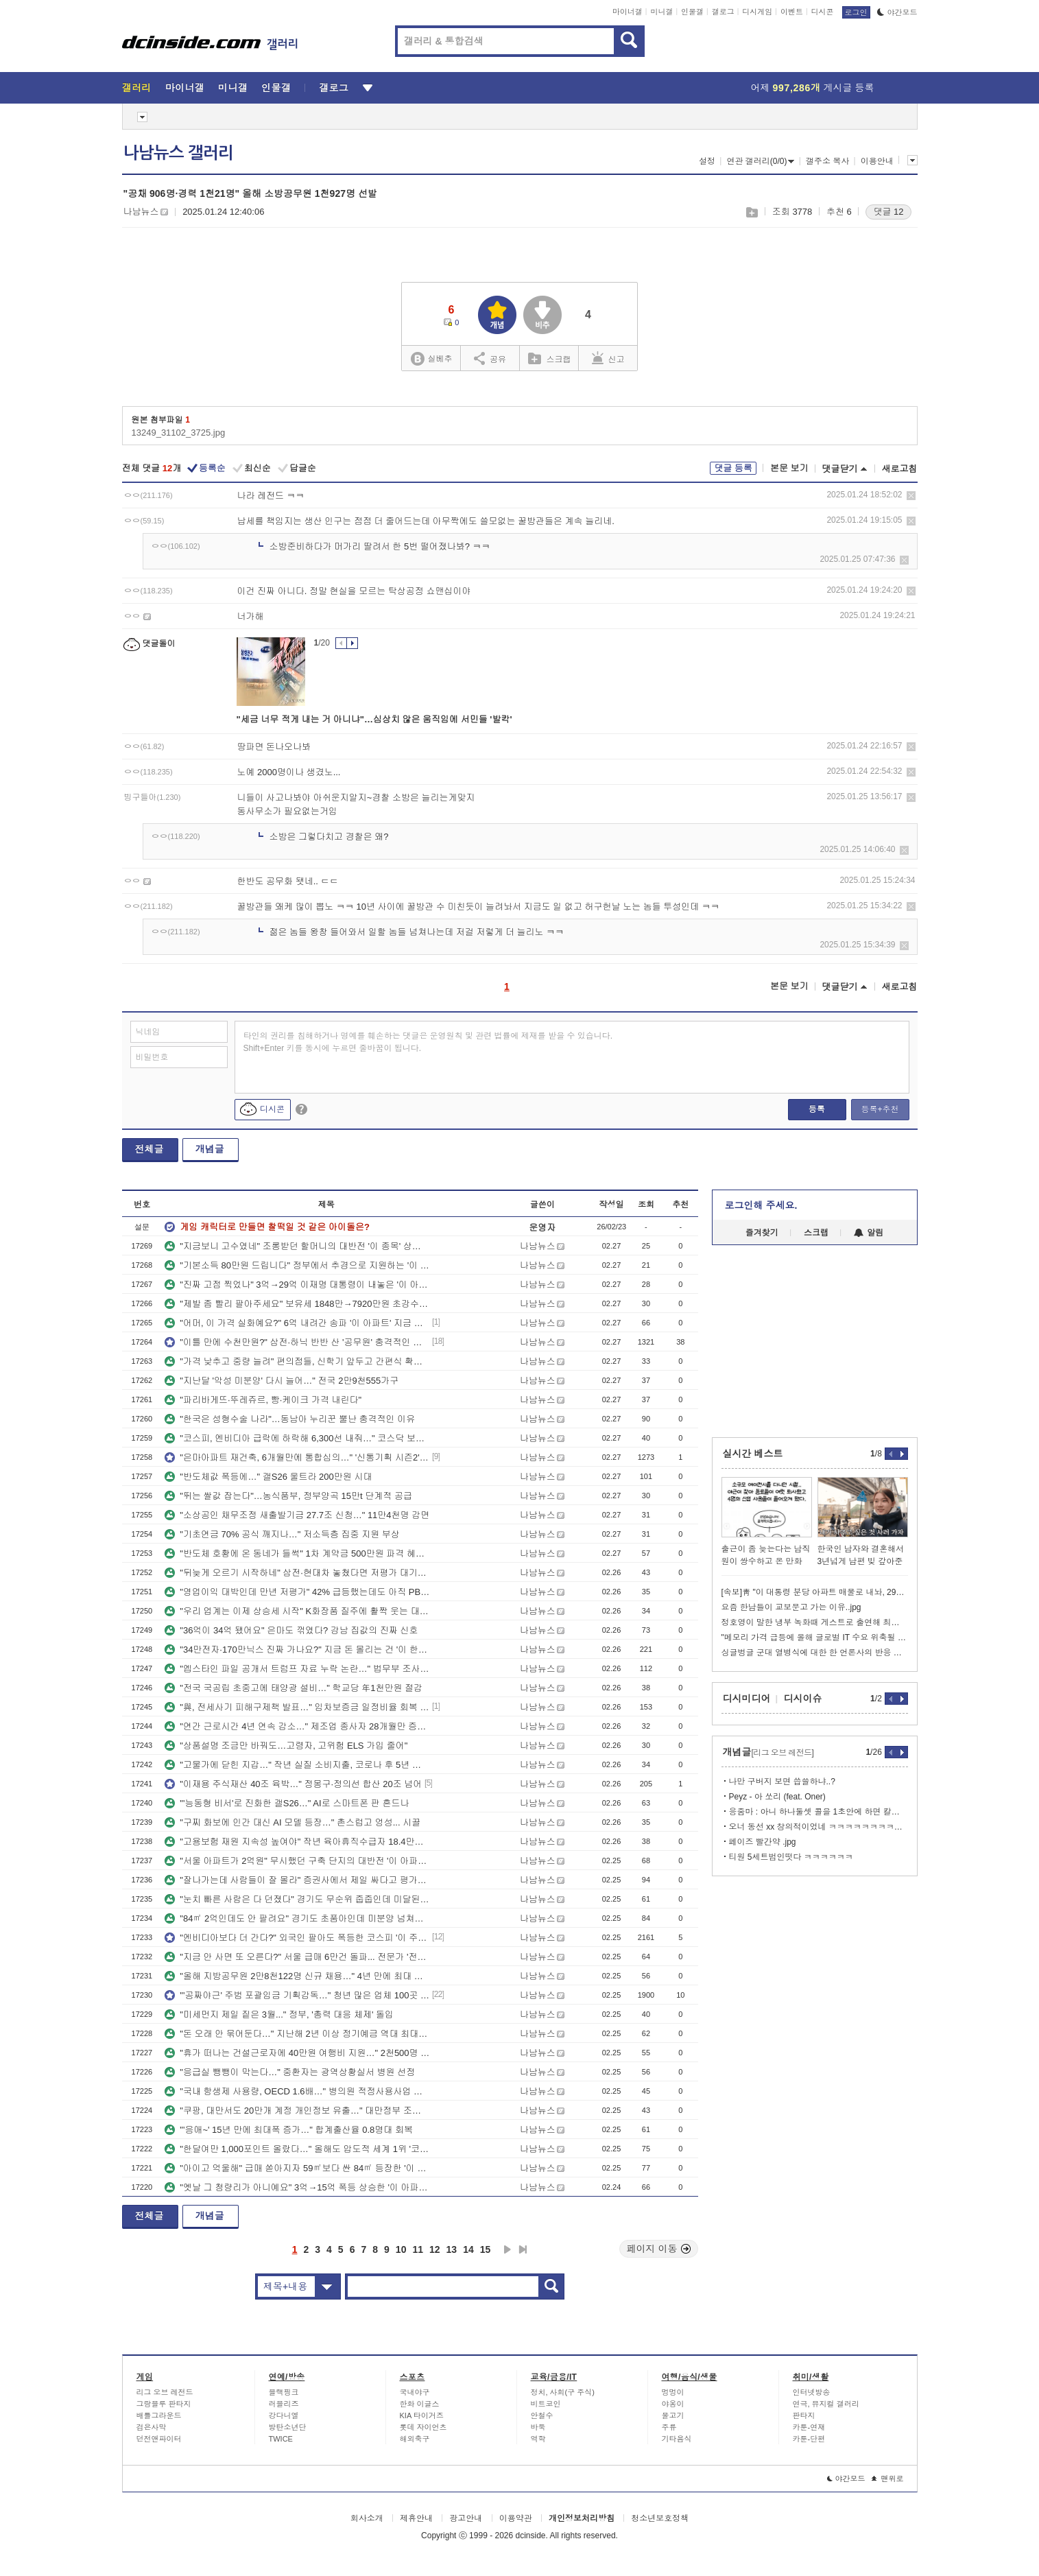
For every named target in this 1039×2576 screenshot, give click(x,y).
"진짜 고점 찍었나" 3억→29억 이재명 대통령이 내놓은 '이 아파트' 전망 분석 (297, 1284)
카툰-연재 (809, 2427)
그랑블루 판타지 (163, 2404)
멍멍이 (673, 2392)
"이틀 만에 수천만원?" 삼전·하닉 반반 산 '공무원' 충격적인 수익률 (297, 1342)
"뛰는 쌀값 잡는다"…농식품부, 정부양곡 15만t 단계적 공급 (288, 1496)
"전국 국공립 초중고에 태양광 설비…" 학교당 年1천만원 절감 (293, 1688)
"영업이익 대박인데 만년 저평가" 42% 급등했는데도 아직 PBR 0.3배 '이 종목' (297, 1592)
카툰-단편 (809, 2439)
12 (434, 2249)
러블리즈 (284, 2404)
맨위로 (888, 2478)
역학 (538, 2439)
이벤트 (791, 12)
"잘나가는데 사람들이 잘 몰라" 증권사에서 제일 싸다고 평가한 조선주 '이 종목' (297, 1880)
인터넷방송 (812, 2392)
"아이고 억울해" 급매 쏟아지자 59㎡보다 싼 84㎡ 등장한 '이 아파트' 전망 (297, 2168)
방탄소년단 (288, 2427)
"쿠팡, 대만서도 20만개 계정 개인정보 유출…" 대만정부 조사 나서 (297, 2110)
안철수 (542, 2415)
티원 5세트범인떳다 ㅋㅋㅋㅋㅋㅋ (791, 1857)
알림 (868, 1233)
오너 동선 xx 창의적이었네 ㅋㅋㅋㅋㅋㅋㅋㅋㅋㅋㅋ (818, 1827)
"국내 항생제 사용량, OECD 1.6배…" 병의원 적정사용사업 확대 (297, 2091)
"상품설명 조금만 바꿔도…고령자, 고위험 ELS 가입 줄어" (286, 1745)
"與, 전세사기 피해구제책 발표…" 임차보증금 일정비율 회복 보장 (297, 1707)
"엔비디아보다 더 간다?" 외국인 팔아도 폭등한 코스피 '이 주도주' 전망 (297, 1938)
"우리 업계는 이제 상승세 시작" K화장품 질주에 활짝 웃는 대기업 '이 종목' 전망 (297, 1611)
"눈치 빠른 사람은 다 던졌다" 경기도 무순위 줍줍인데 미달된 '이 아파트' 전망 (297, 1899)
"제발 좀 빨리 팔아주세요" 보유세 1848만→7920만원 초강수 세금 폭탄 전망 (297, 1304)
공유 (490, 358)
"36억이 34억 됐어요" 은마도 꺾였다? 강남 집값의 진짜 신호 (291, 1630)
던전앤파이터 (159, 2439)
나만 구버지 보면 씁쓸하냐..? (782, 1781)
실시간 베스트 (753, 1453)
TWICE (281, 2439)
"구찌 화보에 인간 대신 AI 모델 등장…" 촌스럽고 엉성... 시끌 (292, 1822)
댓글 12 (888, 211)
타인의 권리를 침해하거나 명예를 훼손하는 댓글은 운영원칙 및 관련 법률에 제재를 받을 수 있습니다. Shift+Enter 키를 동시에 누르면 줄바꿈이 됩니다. (428, 1042)
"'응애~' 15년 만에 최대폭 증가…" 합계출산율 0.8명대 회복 (289, 2130)
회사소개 (366, 2518)
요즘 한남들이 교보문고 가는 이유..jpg (791, 1607)
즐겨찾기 (761, 1233)
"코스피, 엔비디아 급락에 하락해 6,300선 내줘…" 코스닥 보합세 (297, 1438)
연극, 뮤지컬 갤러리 (826, 2404)
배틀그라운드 (159, 2415)
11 (417, 2249)
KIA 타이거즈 (422, 2415)
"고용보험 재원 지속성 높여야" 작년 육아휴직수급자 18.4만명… (297, 1841)
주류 (669, 2427)
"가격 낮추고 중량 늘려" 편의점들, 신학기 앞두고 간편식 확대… (297, 1361)
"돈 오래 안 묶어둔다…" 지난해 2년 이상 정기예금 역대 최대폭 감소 (297, 2034)
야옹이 (673, 2404)
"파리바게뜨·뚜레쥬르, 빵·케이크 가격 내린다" (263, 1400)
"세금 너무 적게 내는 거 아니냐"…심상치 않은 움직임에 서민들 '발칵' (374, 719)
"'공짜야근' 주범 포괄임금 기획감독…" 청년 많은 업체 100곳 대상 (297, 1995)
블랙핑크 (284, 2392)
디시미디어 (747, 1698)
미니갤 (661, 12)
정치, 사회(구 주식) (563, 2392)
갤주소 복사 (827, 161)
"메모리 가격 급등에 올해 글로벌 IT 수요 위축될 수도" (814, 1637)
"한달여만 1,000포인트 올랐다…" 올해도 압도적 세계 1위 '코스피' (297, 2149)
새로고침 (900, 469)
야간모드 (897, 12)
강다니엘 (284, 2415)
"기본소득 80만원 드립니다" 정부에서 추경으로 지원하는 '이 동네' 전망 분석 (297, 1265)
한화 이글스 (420, 2404)
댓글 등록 (733, 468)
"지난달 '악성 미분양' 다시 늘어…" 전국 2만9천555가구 (281, 1380)
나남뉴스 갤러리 (178, 153)
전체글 (149, 1149)
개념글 (209, 1149)
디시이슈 (803, 1698)
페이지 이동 (659, 2248)
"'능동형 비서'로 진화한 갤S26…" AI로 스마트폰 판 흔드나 (287, 1803)
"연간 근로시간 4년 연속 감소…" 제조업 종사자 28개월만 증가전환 (297, 1726)
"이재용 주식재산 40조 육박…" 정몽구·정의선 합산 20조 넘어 (293, 1784)
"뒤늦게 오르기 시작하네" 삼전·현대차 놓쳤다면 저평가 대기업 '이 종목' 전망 (297, 1573)
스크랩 (751, 212)
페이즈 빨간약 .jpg (762, 1842)
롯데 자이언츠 (423, 2427)
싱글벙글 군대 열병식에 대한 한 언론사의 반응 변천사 (814, 1652)
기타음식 (677, 2439)
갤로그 (723, 12)
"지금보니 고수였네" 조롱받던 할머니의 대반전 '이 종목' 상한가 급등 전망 (297, 1246)
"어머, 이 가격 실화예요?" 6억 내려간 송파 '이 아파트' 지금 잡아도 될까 (297, 1323)
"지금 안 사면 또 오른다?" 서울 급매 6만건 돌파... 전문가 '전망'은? (297, 1957)
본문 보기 (789, 468)
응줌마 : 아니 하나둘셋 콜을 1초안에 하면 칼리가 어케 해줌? (818, 1812)
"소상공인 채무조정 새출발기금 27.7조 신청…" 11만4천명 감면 (297, 1515)
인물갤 (692, 12)
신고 (608, 358)
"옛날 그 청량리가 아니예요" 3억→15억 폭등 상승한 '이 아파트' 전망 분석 (297, 2187)
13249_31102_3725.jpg (179, 432)
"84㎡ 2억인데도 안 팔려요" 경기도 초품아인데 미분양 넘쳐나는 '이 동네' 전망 (297, 1918)
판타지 (804, 2415)
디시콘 (822, 12)
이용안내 (877, 161)
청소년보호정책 (660, 2518)
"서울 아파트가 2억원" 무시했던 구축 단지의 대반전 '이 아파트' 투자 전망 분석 (297, 1861)
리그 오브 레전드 (164, 2392)
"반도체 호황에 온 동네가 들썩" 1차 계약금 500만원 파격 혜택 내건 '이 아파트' (297, 1553)
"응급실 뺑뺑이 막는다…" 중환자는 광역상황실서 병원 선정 (290, 2072)
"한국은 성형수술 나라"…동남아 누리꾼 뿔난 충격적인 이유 (290, 1419)
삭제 (911, 495)
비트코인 (546, 2404)
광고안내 (465, 2518)
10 (401, 2249)
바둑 (538, 2427)
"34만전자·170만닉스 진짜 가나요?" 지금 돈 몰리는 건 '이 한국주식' (297, 1649)
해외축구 (415, 2439)
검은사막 (151, 2427)
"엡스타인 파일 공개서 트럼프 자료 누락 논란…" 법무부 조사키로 (297, 1669)
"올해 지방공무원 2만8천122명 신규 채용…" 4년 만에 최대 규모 (297, 1976)
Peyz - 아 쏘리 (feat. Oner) (777, 1796)
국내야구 (415, 2392)
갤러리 (137, 87)
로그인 (856, 12)
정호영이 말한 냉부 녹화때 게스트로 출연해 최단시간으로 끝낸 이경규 (814, 1622)
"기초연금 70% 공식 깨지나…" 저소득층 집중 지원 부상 (282, 1534)
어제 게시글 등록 (812, 87)
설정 (707, 161)
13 (451, 2249)
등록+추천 (879, 1109)
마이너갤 (627, 12)
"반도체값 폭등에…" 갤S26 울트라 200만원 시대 (268, 1477)
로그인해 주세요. (761, 1205)
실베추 (431, 359)
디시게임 (757, 12)
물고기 (673, 2415)
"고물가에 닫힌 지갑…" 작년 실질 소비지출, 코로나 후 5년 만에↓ (297, 1765)
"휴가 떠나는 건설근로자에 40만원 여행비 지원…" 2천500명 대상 (297, 2053)
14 (468, 2249)
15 (485, 2249)
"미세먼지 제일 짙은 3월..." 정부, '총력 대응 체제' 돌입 (279, 2014)
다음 (507, 2249)
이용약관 (515, 2518)
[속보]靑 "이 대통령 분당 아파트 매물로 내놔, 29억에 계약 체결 (814, 1592)
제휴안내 (416, 2518)
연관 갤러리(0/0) (760, 161)
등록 (817, 1109)
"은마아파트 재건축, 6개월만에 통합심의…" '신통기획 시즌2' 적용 (297, 1457)
